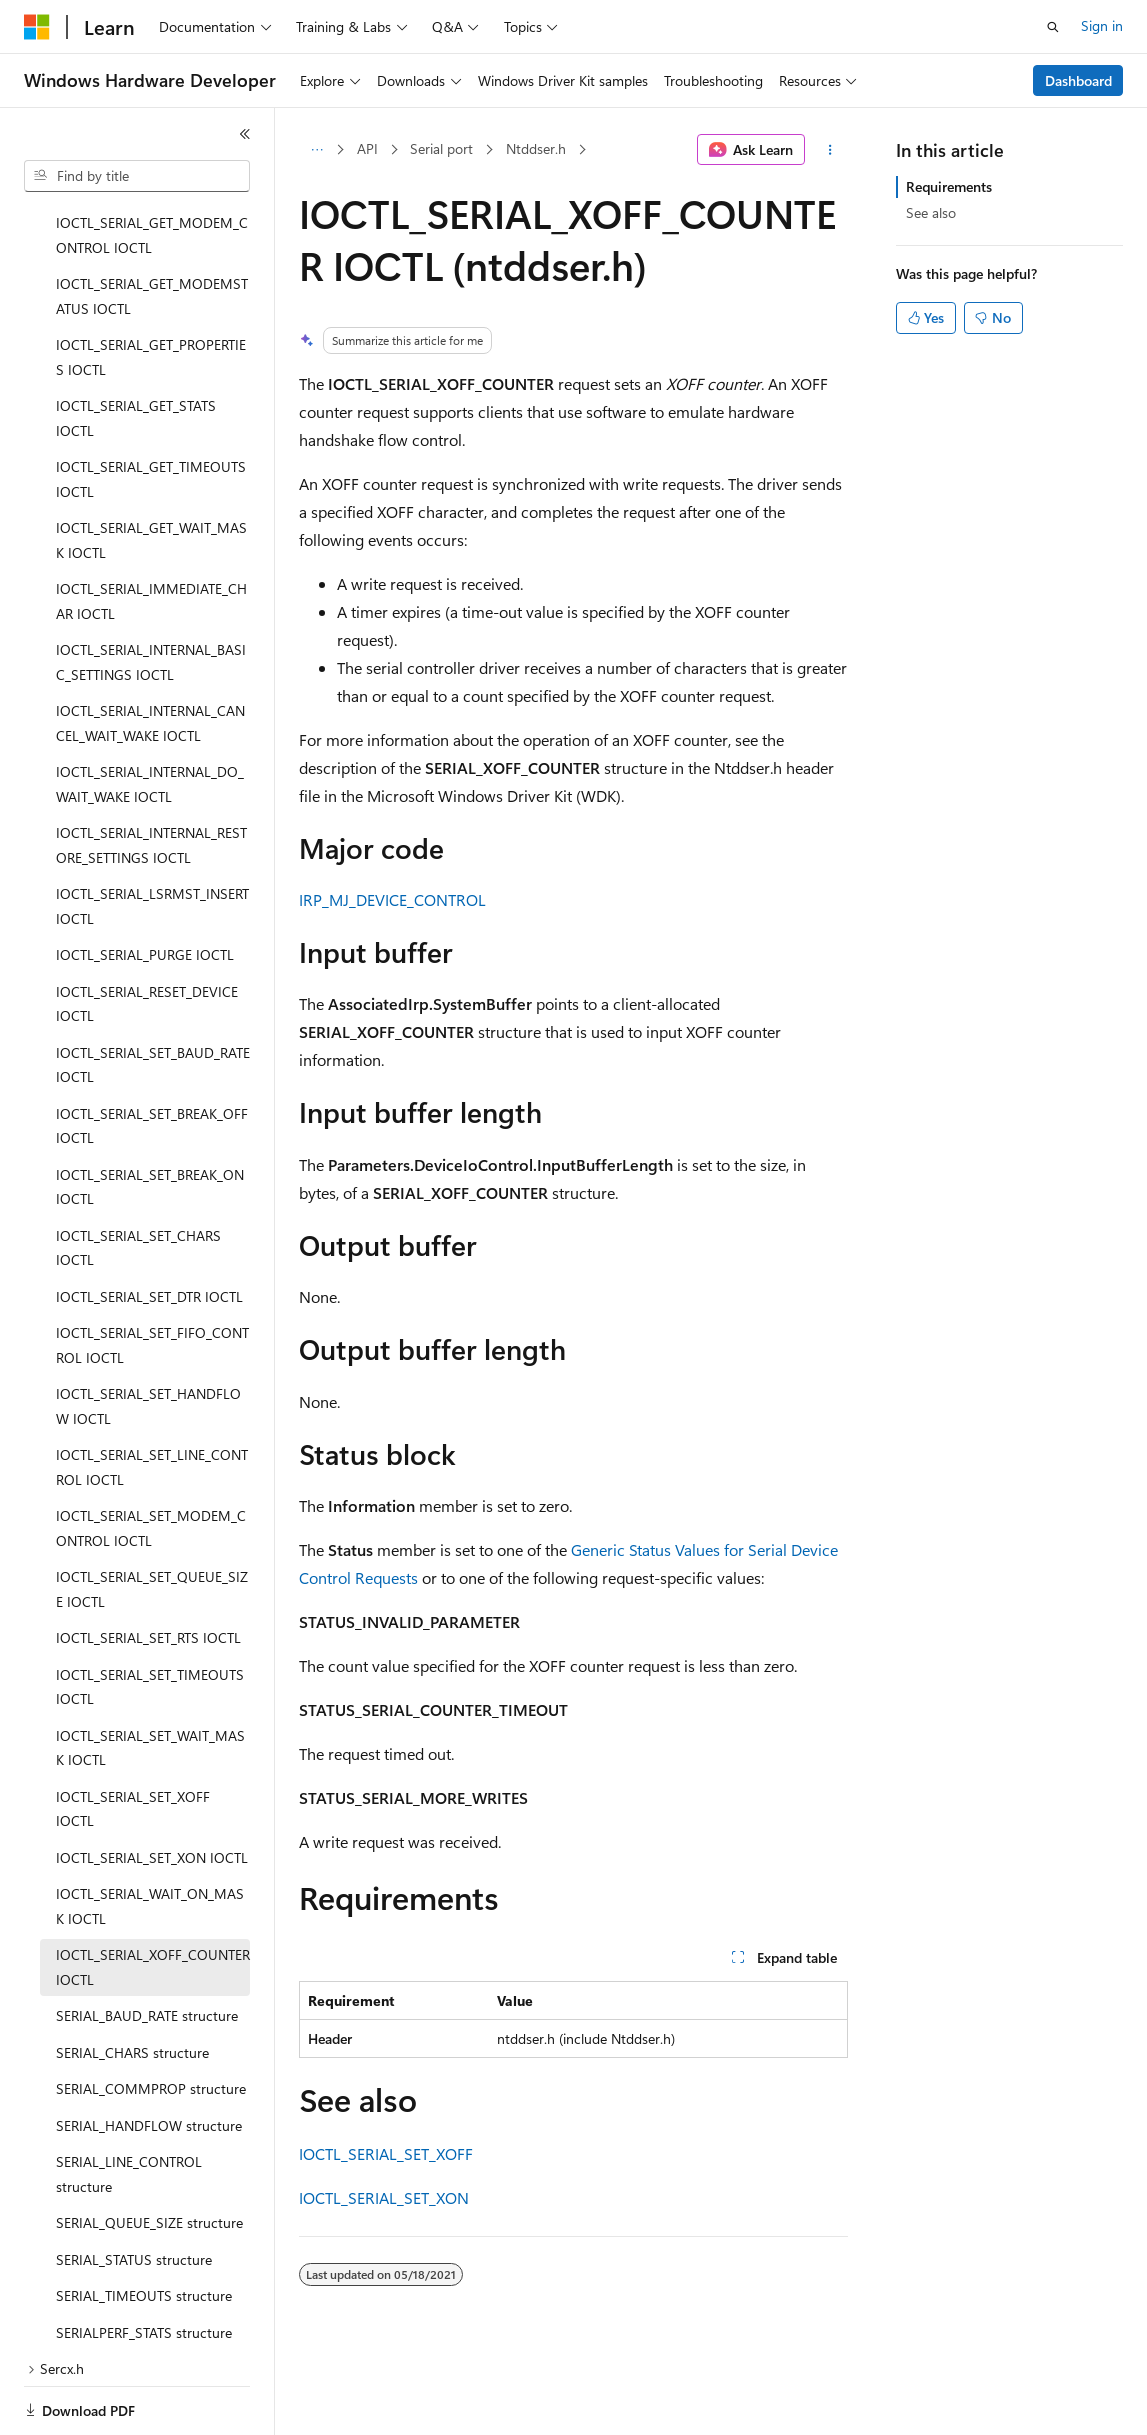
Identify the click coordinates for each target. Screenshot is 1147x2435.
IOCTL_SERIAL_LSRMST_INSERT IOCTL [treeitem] (152, 837)
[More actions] (830, 150)
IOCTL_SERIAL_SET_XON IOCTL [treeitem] (152, 1788)
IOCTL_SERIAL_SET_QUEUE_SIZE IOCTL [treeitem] (152, 1520)
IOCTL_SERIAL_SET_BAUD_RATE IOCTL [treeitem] (153, 996)
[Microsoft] (37, 27)
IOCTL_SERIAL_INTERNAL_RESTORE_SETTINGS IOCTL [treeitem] (151, 776)
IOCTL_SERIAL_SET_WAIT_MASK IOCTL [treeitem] (150, 1679)
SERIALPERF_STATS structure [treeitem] (144, 2263)
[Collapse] (245, 134)
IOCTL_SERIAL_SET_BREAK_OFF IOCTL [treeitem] (152, 1057)
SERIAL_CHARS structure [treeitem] (132, 1983)
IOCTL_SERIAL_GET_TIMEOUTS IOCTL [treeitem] (151, 410)
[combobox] (137, 176)
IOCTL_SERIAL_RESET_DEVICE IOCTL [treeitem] (147, 935)
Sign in (1102, 25)
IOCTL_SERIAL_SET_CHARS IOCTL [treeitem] (138, 1179)
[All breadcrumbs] (316, 150)
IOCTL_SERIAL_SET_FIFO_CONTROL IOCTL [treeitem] (152, 1276)
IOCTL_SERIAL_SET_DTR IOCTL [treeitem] (149, 1227)
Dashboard (1078, 80)
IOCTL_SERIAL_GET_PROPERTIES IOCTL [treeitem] (151, 288)
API (367, 148)
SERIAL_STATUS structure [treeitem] (134, 2190)
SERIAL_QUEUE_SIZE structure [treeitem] (149, 2153)
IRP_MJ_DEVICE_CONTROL (392, 899)
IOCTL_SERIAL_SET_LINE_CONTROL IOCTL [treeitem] (152, 1398)
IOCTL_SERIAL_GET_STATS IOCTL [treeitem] (136, 349)
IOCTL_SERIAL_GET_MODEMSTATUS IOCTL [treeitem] (152, 227)
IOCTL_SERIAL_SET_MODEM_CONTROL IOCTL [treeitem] (151, 1459)
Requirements (949, 186)
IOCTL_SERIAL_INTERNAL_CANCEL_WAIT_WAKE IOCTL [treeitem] (150, 654)
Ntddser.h (536, 148)
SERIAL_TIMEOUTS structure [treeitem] (144, 2226)
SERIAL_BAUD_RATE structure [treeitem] (147, 1946)
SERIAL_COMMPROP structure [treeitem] (151, 2019)
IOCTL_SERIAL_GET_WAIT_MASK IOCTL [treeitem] (151, 471)
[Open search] (1053, 27)
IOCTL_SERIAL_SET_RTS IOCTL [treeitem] (148, 1568)
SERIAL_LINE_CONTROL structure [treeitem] (129, 2105)
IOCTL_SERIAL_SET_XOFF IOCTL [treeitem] (133, 1740)
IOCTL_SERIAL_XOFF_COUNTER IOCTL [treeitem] (153, 1898)
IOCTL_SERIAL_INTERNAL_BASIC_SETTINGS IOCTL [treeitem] (151, 593)
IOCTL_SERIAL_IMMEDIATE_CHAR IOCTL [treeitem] (151, 532)
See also (931, 212)
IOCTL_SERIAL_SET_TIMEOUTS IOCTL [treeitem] (150, 1618)
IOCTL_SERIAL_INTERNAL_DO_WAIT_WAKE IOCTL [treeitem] (150, 715)
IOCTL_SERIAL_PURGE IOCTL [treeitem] (145, 885)
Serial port (441, 148)
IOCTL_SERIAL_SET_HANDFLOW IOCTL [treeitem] (148, 1337)
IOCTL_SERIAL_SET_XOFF (386, 2153)
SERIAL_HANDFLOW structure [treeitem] (149, 2056)
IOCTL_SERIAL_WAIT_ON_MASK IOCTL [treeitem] (150, 1837)
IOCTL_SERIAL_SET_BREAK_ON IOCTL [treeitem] (150, 1118)
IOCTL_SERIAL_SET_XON (384, 2197)
